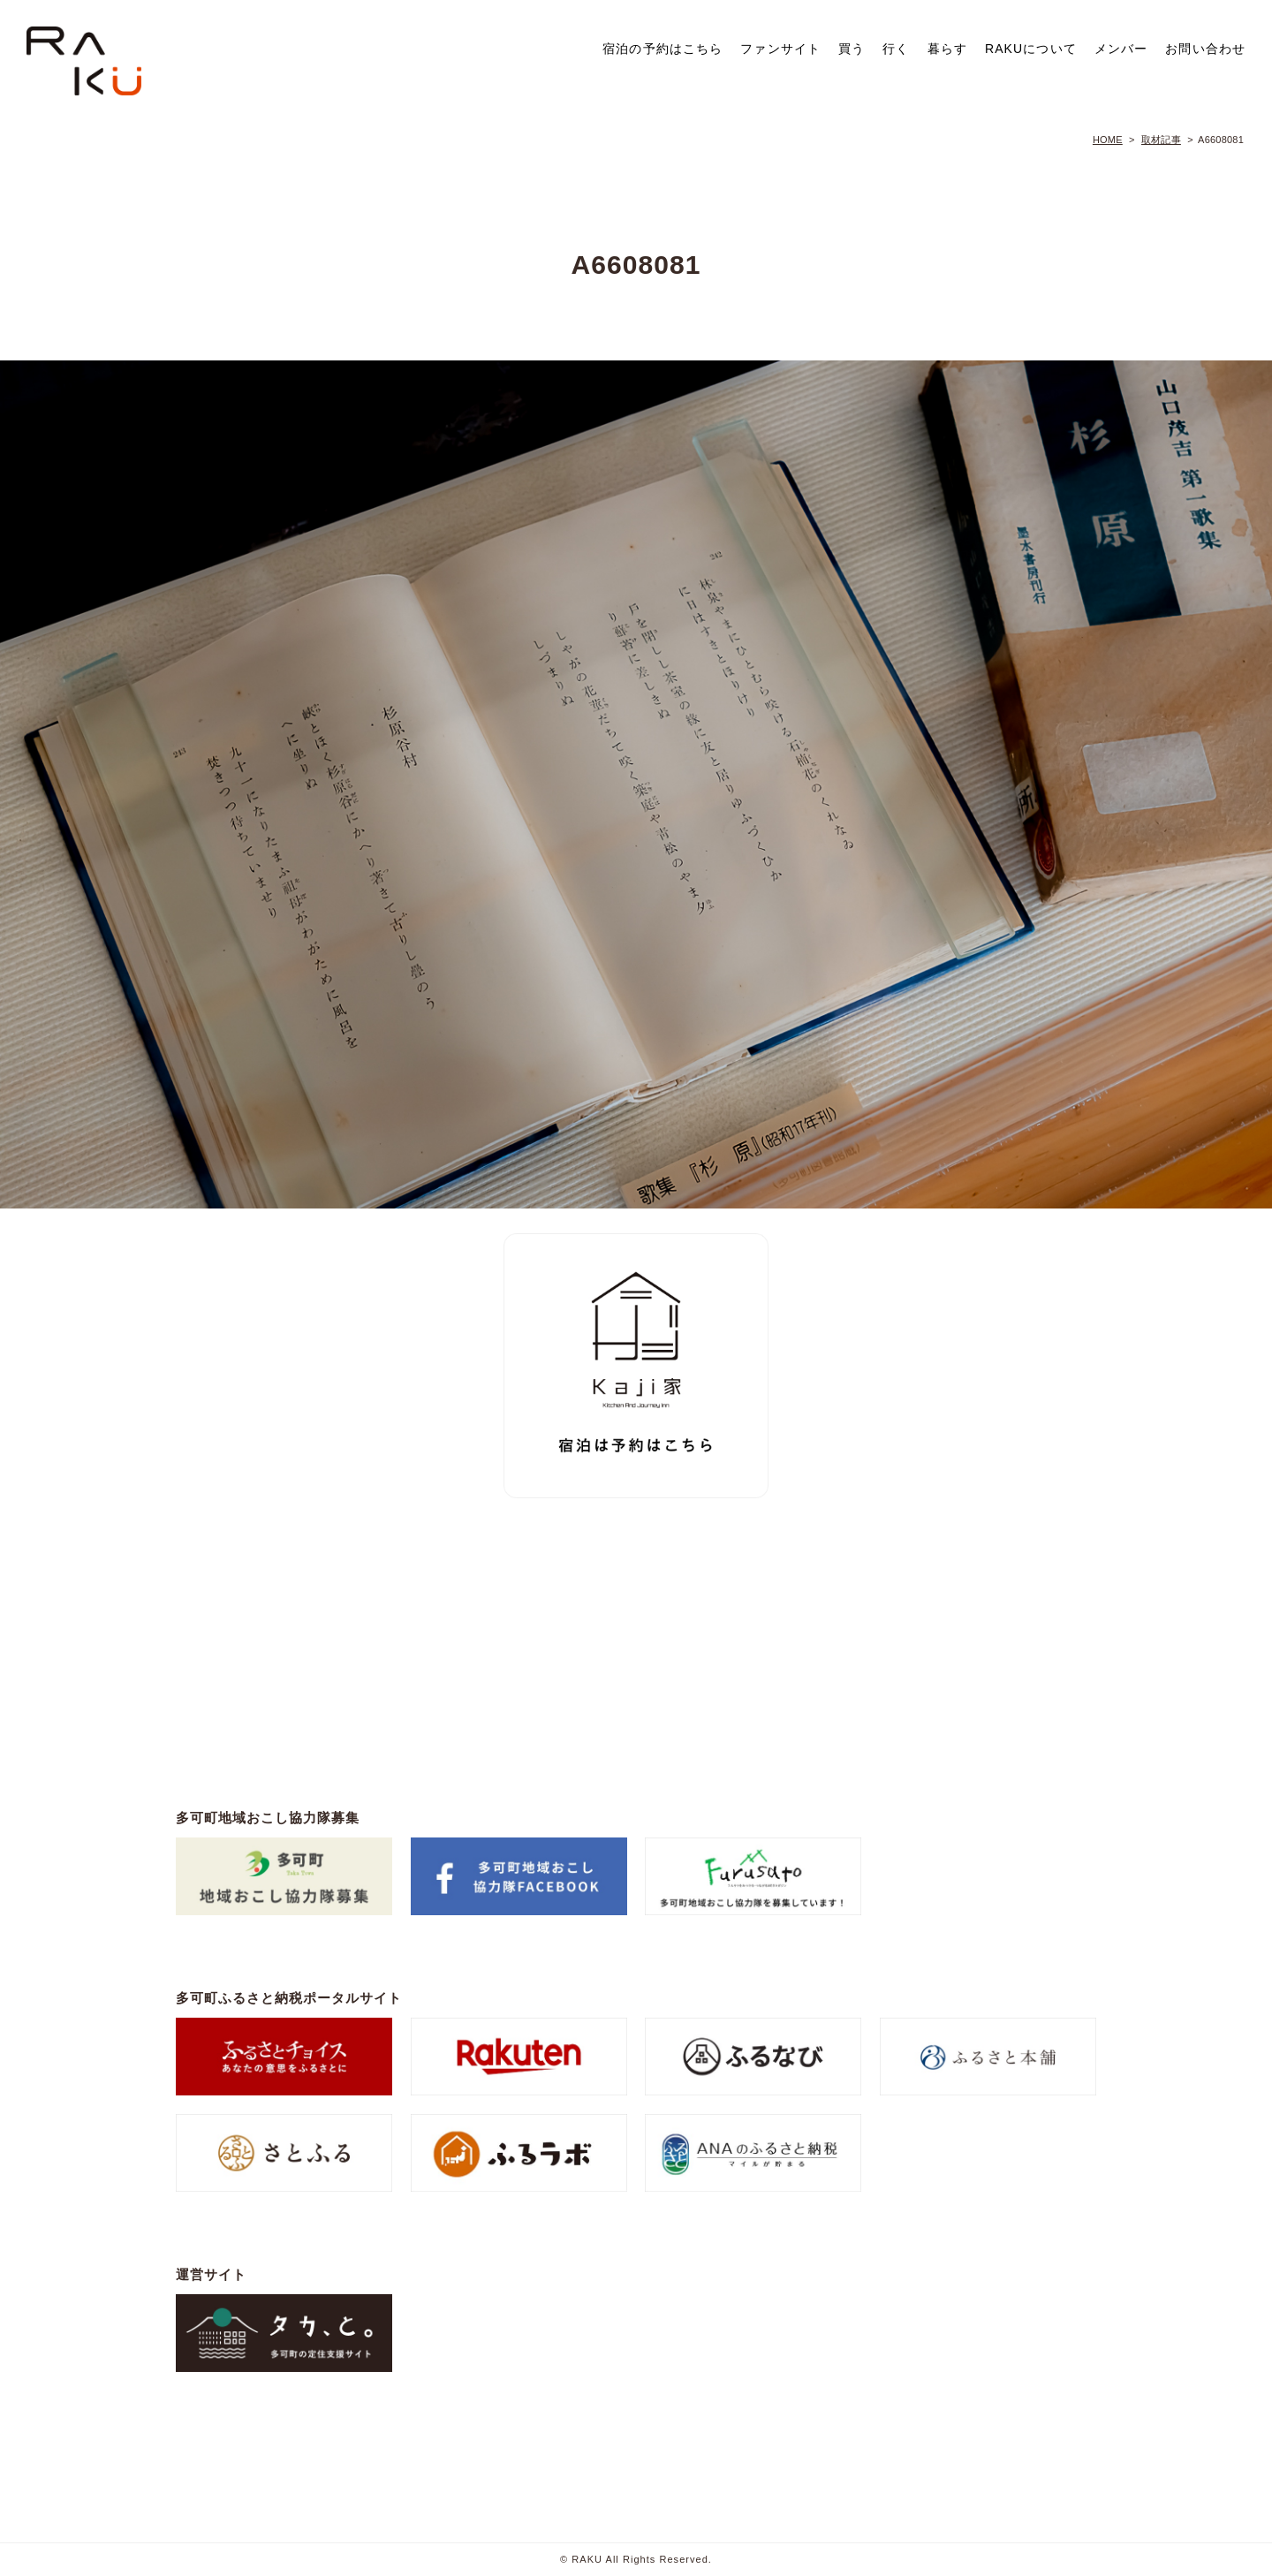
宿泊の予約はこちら (662, 49)
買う (851, 49)
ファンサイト (780, 49)
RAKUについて (1031, 49)
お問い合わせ (1205, 49)
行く (895, 49)
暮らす (947, 49)
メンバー (1120, 49)
